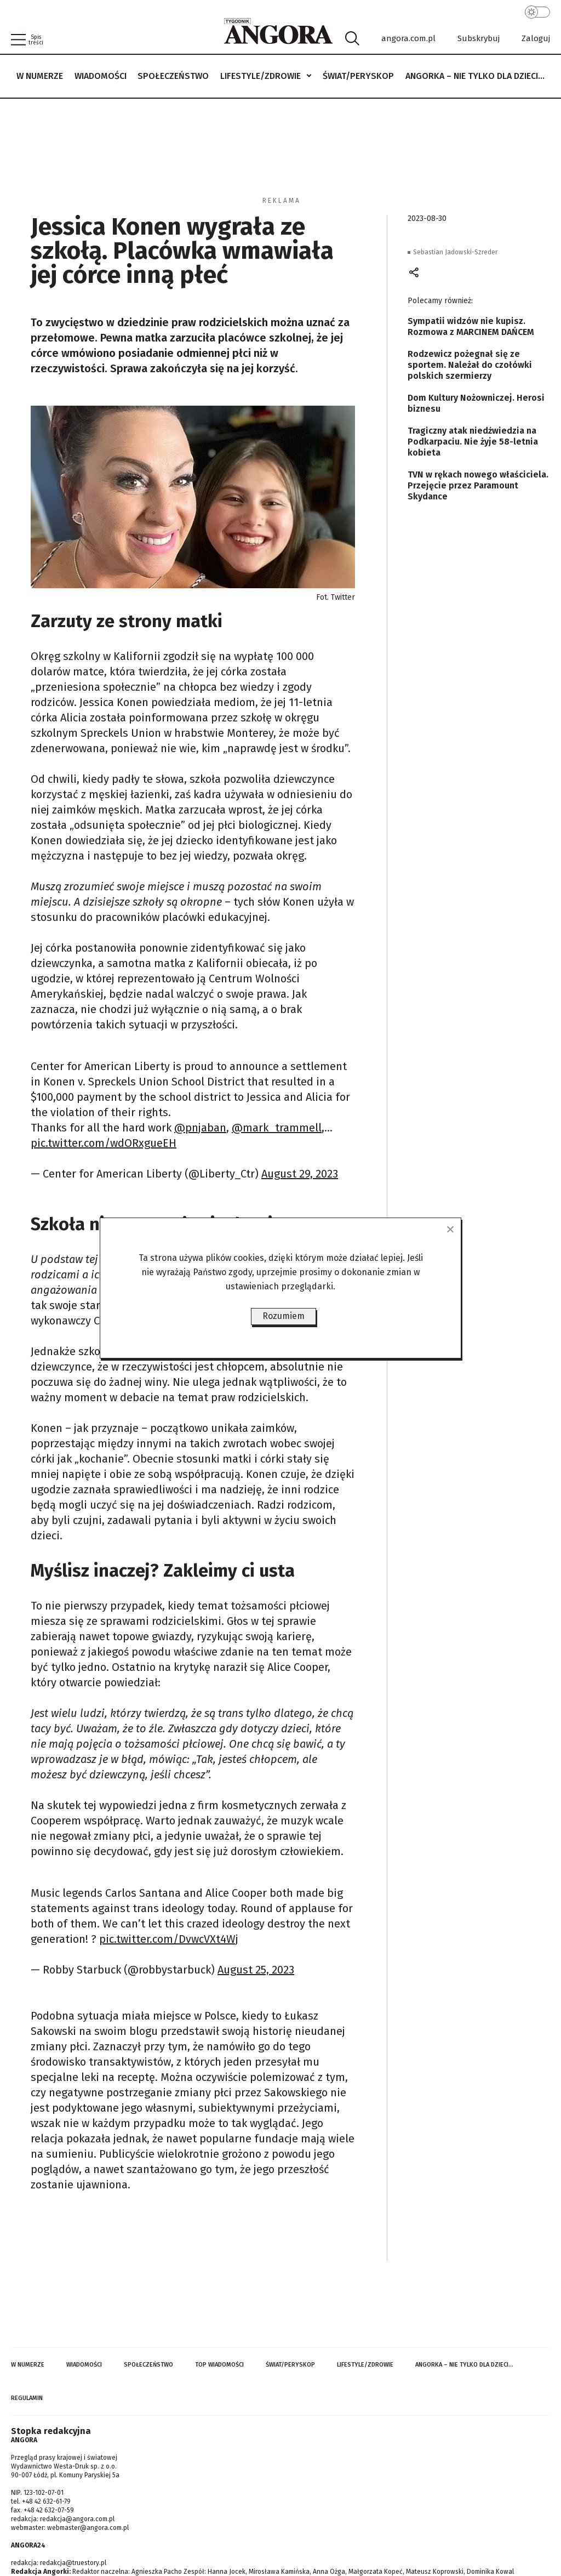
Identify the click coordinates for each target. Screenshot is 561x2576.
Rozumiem (283, 1316)
